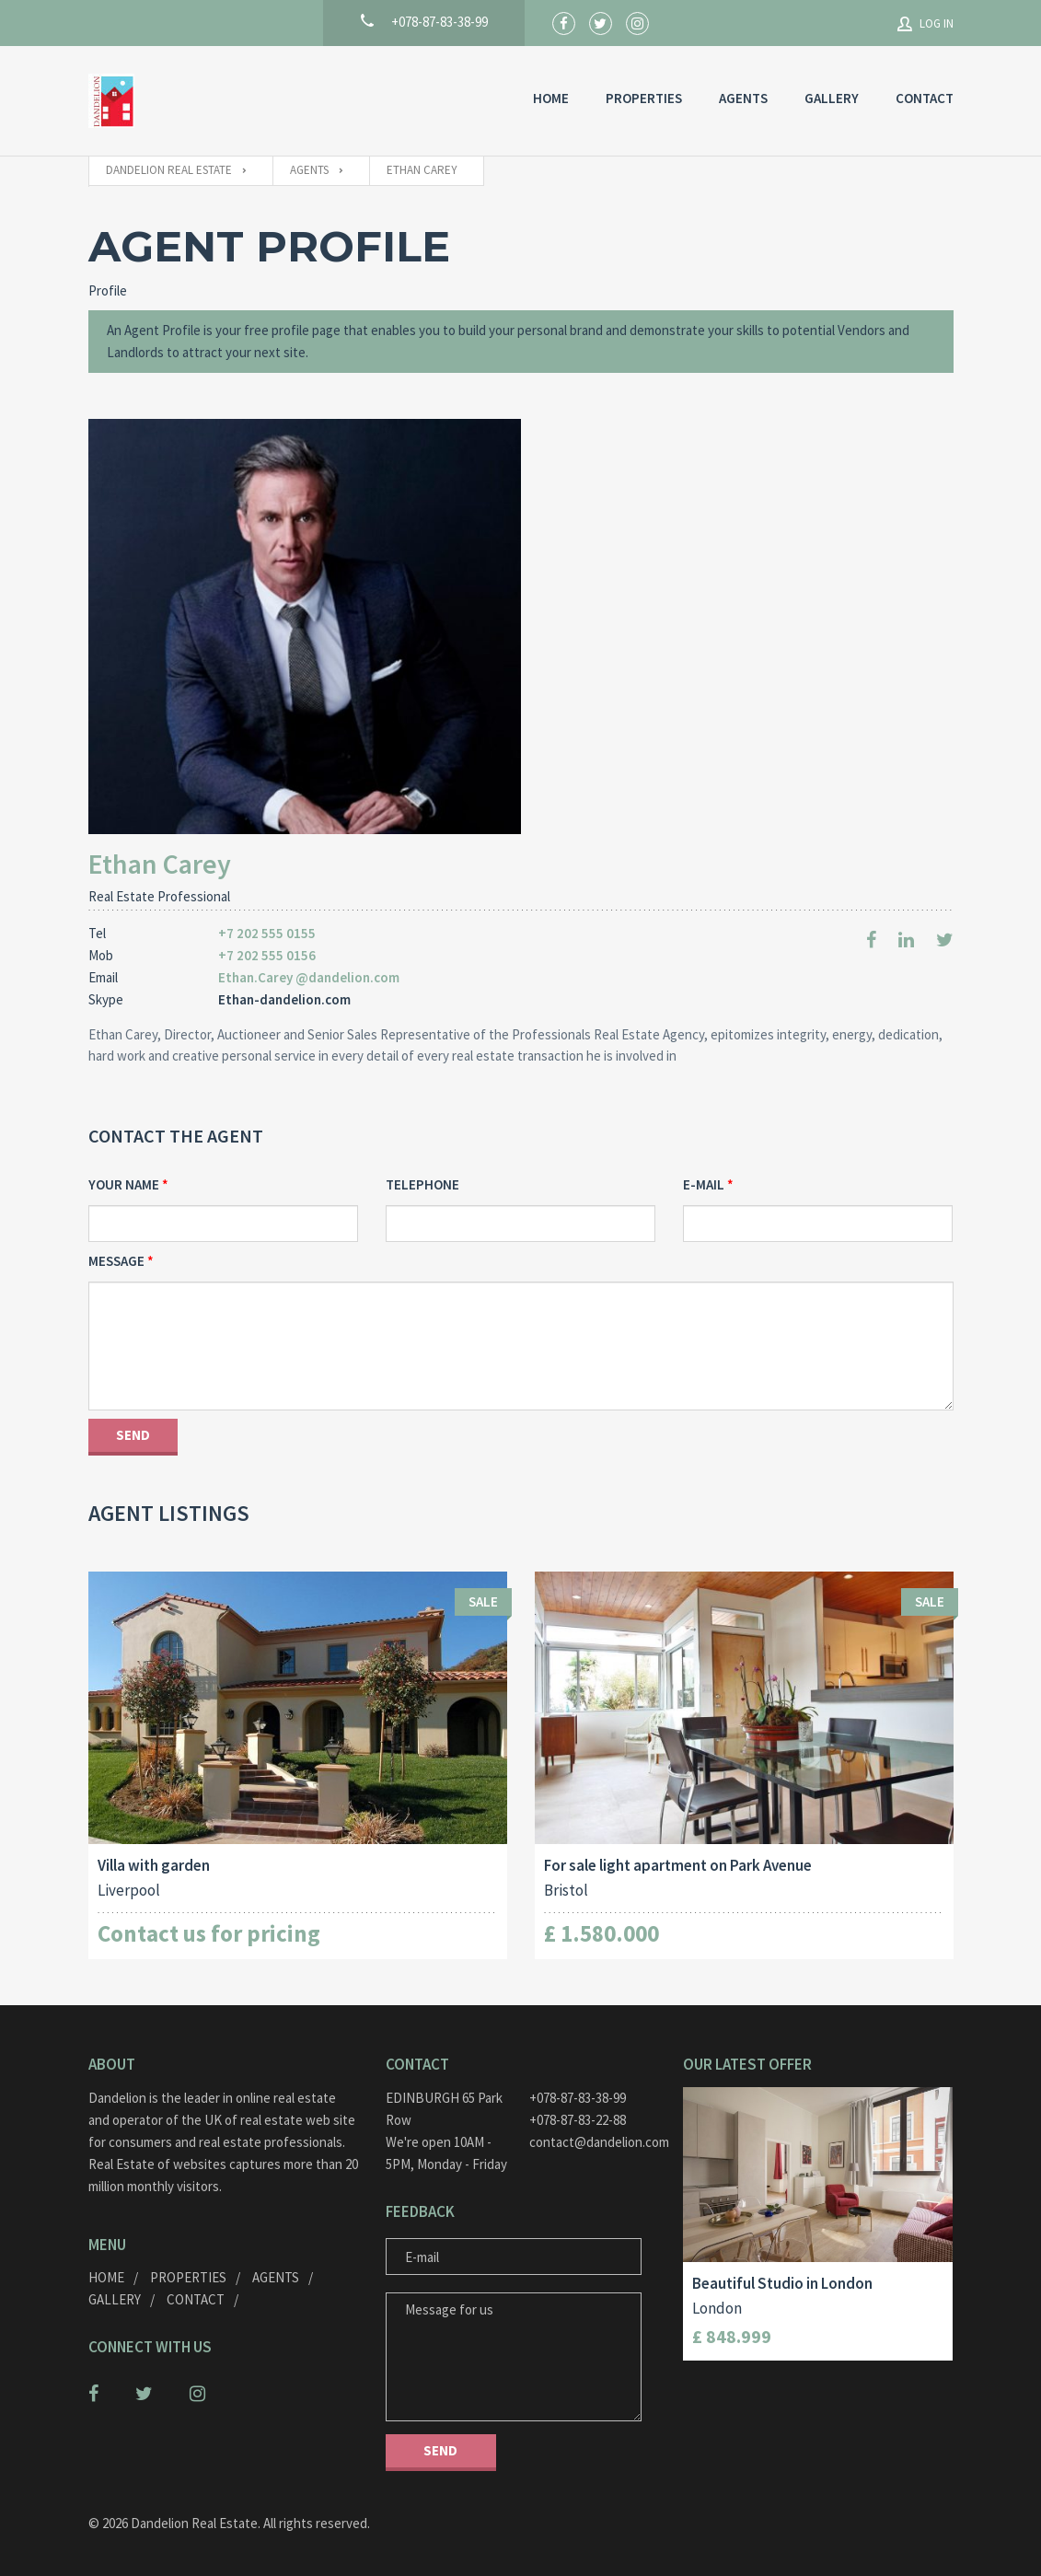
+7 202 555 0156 (267, 955)
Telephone (422, 1184)
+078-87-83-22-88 (577, 2120)
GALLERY (831, 98)
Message (116, 1261)
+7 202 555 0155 (267, 933)
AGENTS (743, 98)
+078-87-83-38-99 (577, 2097)
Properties (644, 98)
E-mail (703, 1184)
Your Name (123, 1184)
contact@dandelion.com (592, 2142)
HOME (551, 98)
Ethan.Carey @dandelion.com (308, 977)
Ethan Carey (159, 863)
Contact (925, 98)
